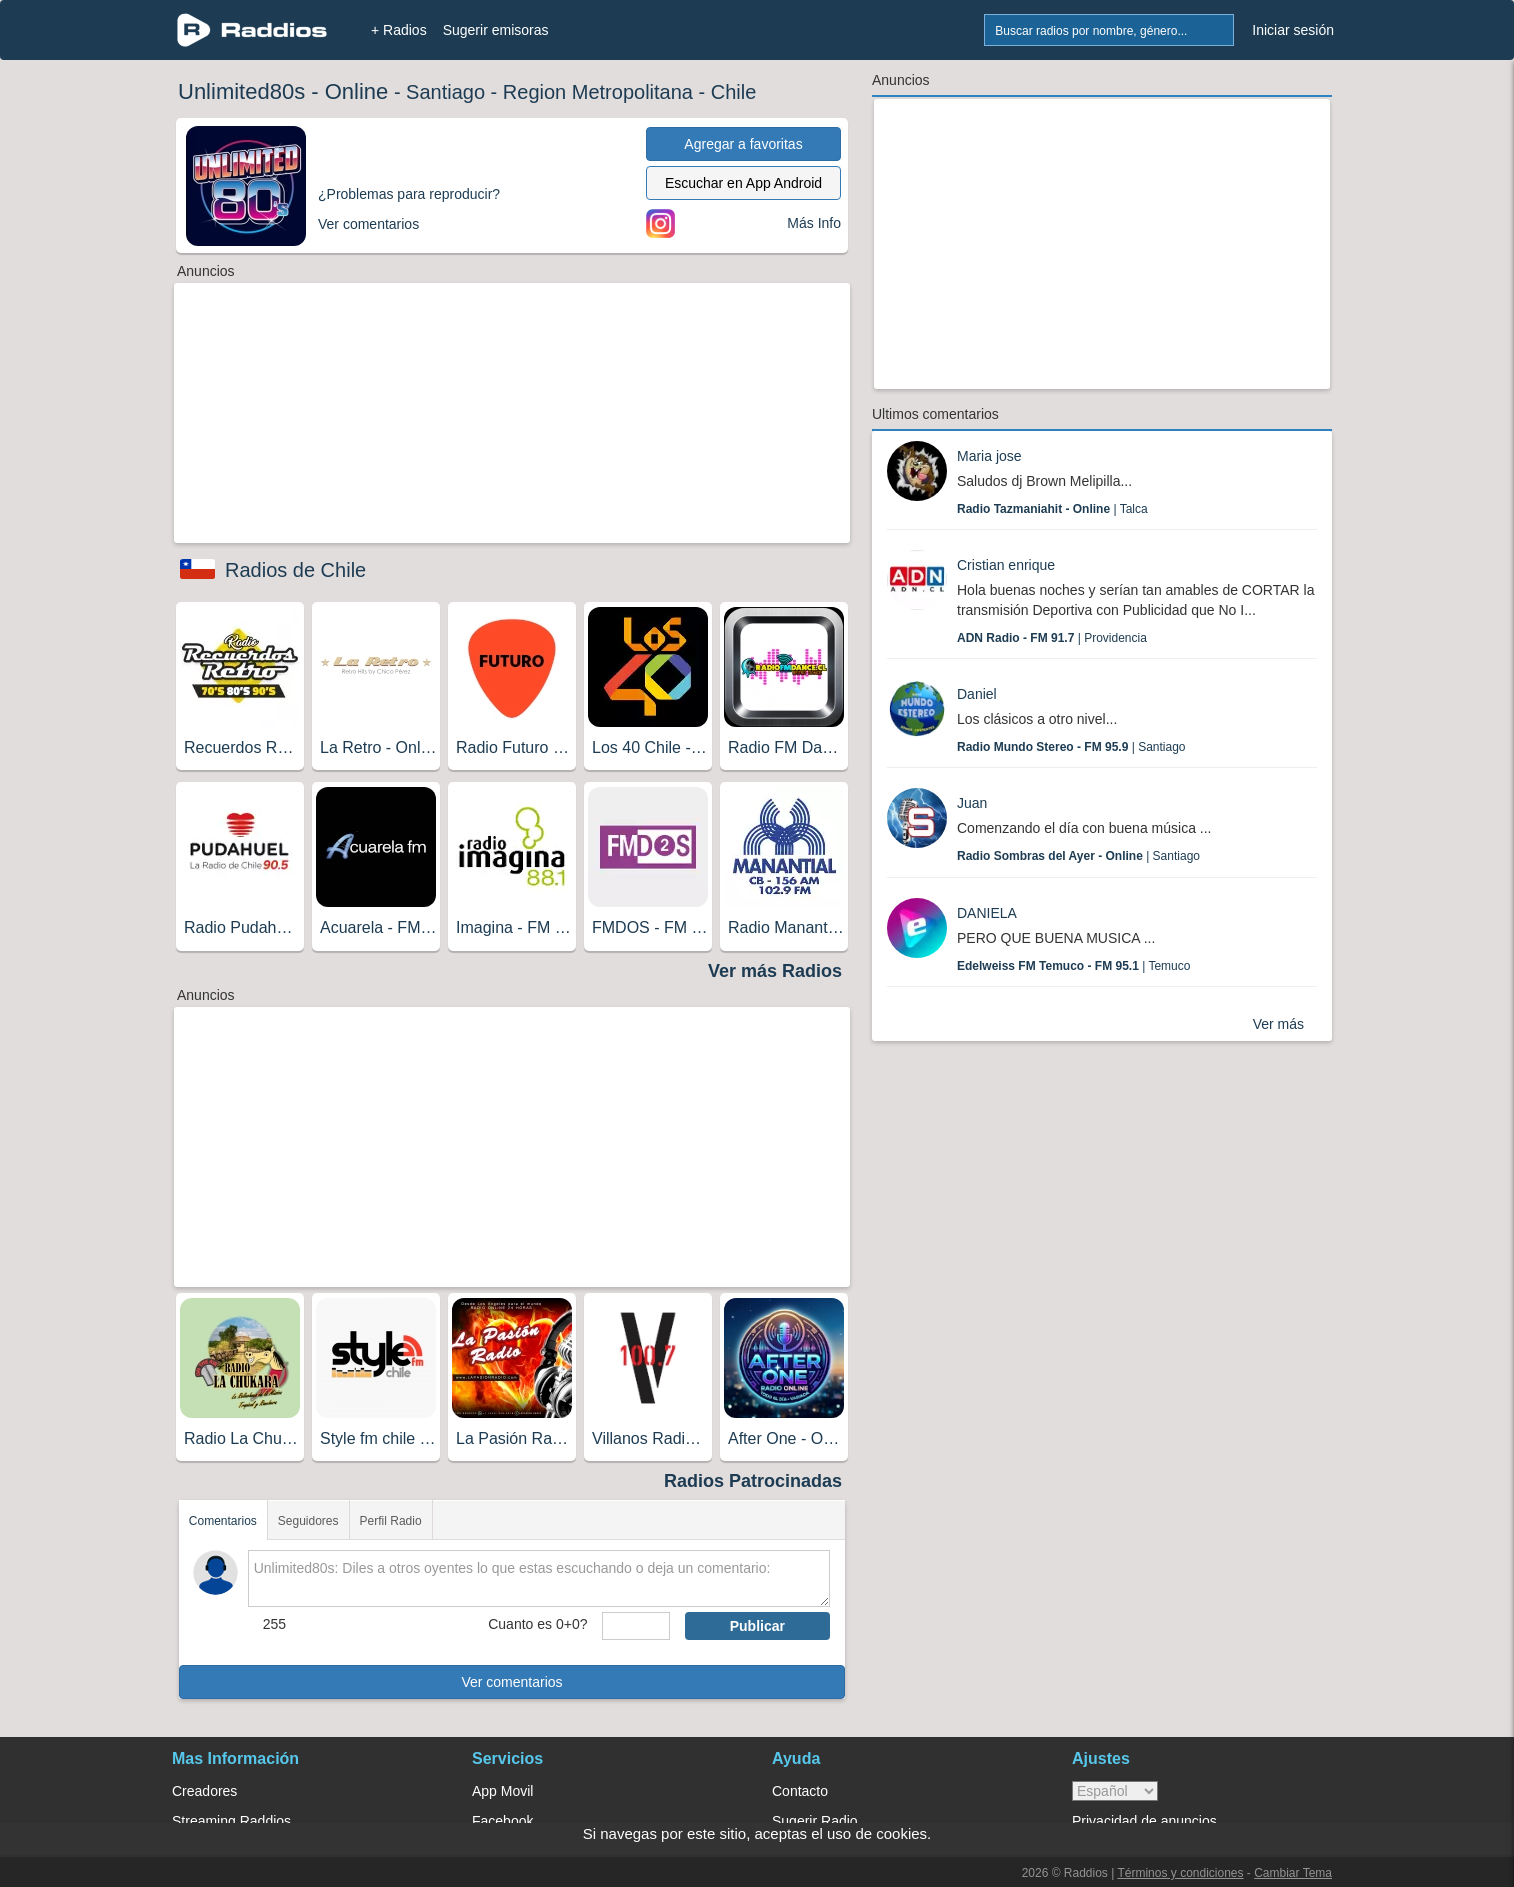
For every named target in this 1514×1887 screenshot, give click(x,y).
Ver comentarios (511, 1682)
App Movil (502, 1791)
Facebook (502, 1821)
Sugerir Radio (815, 1821)
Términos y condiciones (1180, 1873)
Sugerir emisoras (496, 30)
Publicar (757, 1626)
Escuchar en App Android (743, 183)
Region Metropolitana (598, 92)
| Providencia (1052, 638)
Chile (734, 92)
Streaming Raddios (231, 1821)
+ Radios (399, 30)
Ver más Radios (775, 971)
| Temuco (1073, 966)
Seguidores (308, 1521)
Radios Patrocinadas (753, 1481)
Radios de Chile (295, 570)
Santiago (445, 92)
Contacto (800, 1791)
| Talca (1052, 509)
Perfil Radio (391, 1521)
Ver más (1278, 1024)
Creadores (204, 1791)
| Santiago (1071, 747)
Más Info (814, 223)
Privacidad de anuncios (1144, 1821)
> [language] (1115, 1791)
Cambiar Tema (1293, 1873)
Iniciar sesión (1293, 30)
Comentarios (223, 1521)
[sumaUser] (635, 1626)
